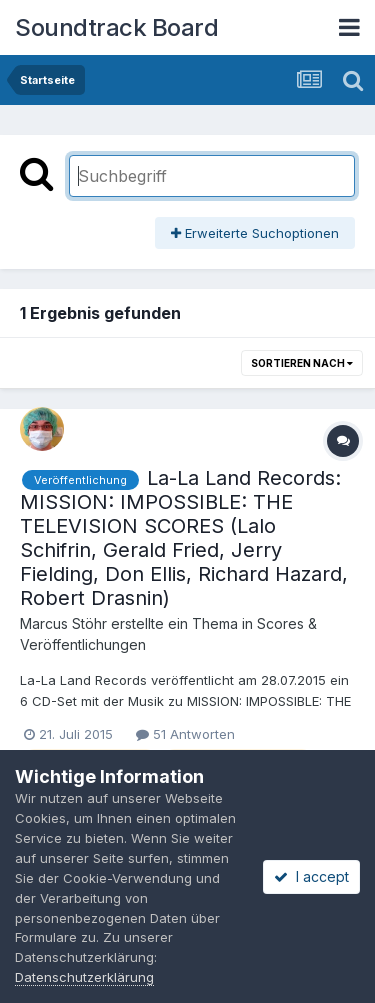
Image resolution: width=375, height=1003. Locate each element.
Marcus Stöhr (63, 623)
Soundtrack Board (116, 27)
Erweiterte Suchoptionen (255, 233)
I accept (311, 876)
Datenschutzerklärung (84, 977)
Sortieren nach (302, 363)
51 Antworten (185, 734)
